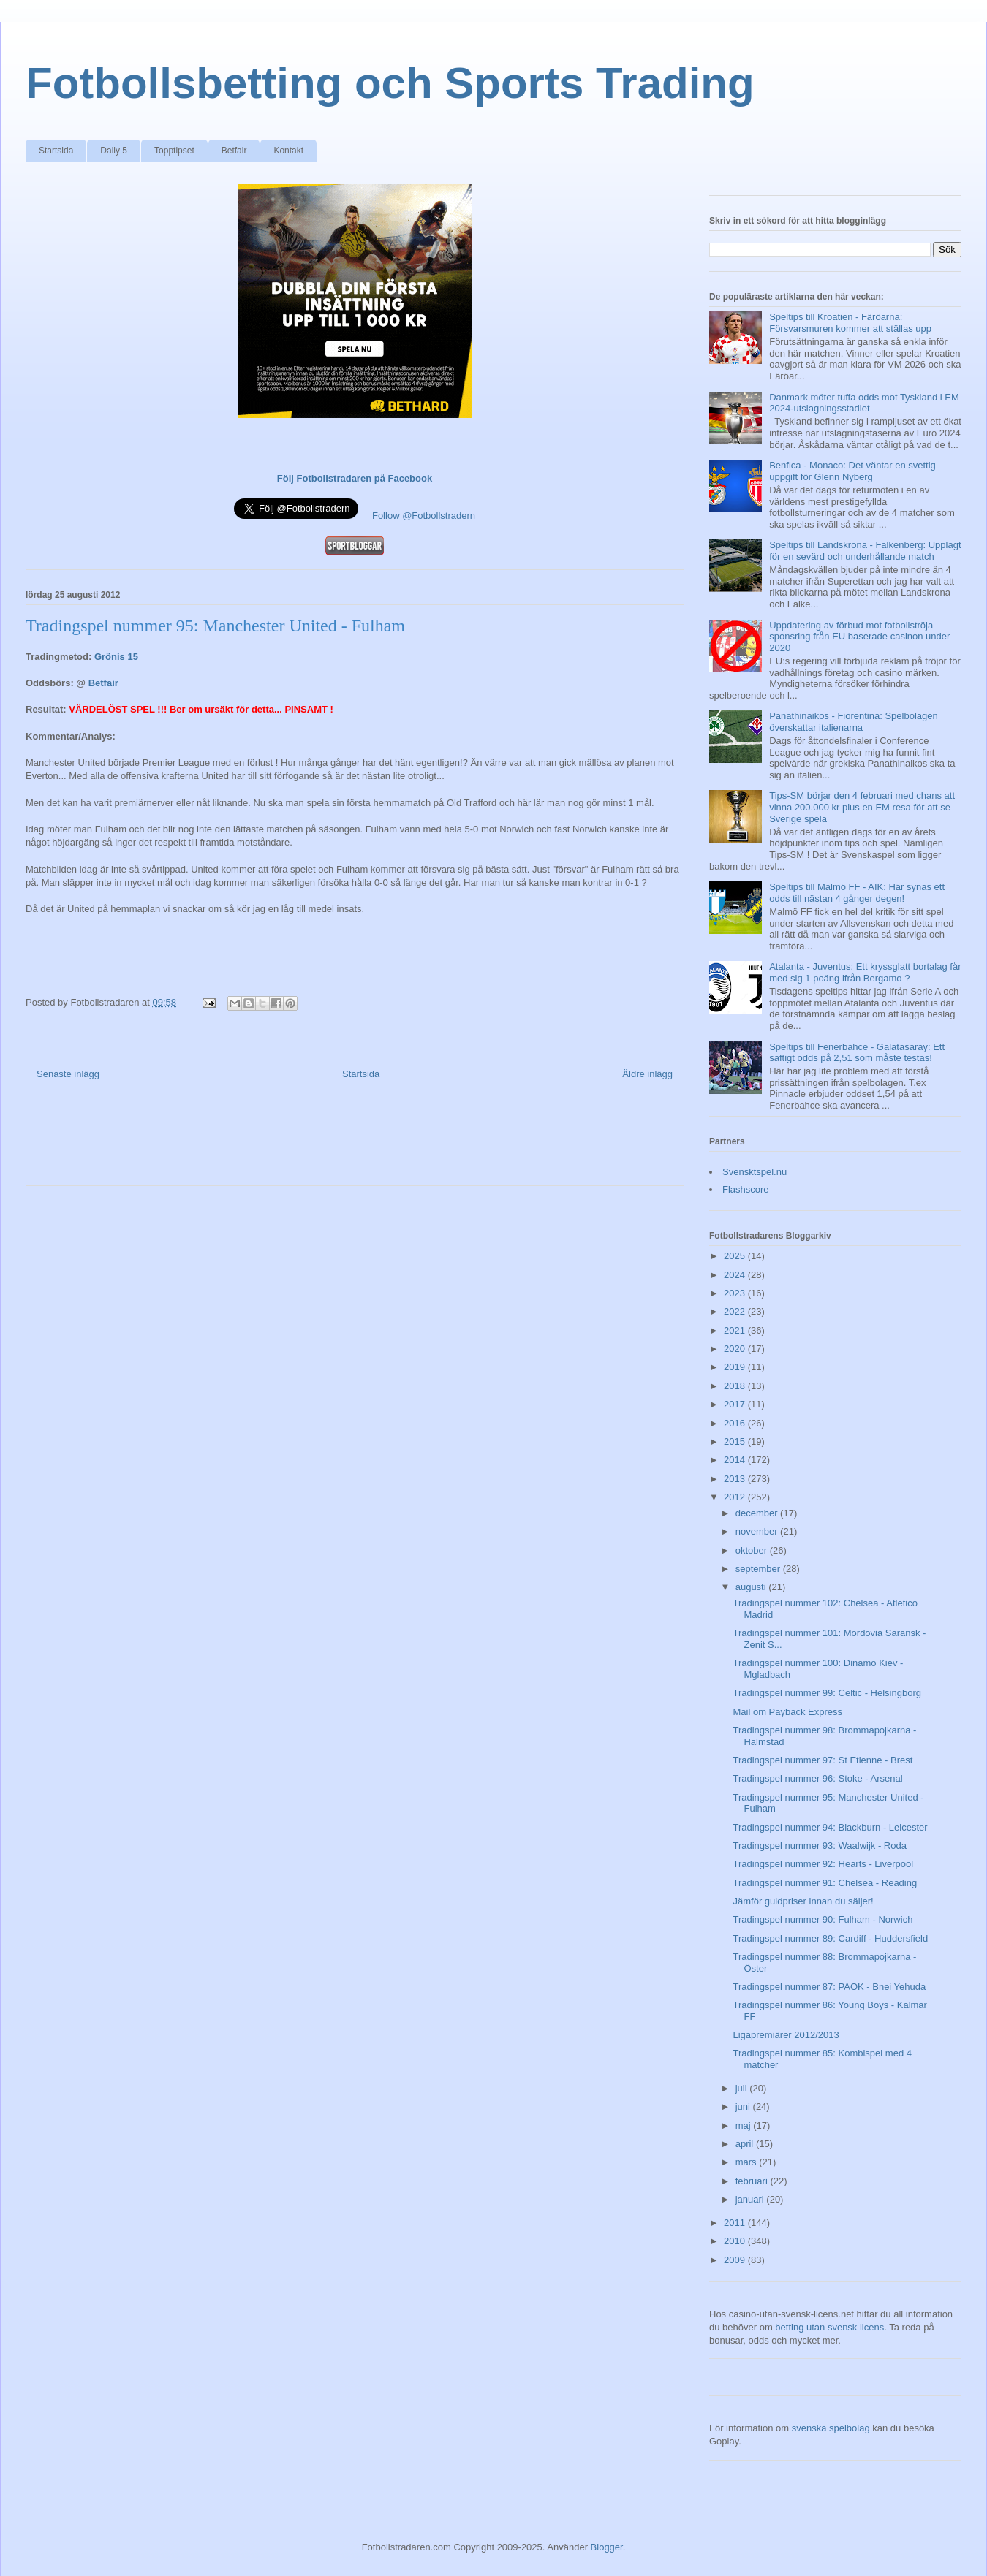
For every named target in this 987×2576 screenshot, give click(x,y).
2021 (736, 1330)
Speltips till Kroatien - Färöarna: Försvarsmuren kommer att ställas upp (850, 322)
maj (744, 2125)
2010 (736, 2240)
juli (742, 2088)
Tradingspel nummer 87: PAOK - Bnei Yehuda (829, 1986)
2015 (736, 1441)
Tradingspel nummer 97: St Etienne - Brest (822, 1760)
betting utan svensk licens (829, 2327)
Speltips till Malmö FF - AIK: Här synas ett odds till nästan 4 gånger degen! (857, 892)
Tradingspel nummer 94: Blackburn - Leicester (830, 1827)
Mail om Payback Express (787, 1711)
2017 (736, 1404)
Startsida (56, 150)
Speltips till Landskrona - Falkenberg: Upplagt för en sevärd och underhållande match (865, 550)
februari (753, 2181)
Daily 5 (113, 150)
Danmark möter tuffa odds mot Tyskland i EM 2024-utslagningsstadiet (864, 403)
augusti (752, 1586)
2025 (736, 1255)
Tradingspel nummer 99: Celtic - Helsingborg (826, 1692)
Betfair (234, 150)
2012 (736, 1497)
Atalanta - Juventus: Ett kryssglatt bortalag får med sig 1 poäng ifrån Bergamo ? (865, 972)
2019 (736, 1366)
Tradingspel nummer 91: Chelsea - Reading (825, 1882)
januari (751, 2199)
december (757, 1513)
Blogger (607, 2547)
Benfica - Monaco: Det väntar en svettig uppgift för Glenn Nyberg (852, 471)
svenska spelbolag (831, 2428)
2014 (736, 1459)
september (759, 1568)
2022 (736, 1311)
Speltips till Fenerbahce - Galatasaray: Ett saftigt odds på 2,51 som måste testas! (857, 1052)
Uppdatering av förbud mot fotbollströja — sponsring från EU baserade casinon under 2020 (859, 636)
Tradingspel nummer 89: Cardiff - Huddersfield (830, 1938)
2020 (736, 1348)
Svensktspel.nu (754, 1171)
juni (744, 2106)
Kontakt (288, 150)
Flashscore (745, 1189)
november (757, 1531)
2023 (736, 1293)
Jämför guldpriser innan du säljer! (803, 1901)
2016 (736, 1423)
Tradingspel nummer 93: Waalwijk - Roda (819, 1845)
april (745, 2143)
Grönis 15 (116, 656)
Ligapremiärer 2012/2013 (786, 2034)
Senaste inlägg (68, 1073)
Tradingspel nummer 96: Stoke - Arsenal (817, 1778)
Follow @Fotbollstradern (423, 515)
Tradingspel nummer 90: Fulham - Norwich (822, 1919)
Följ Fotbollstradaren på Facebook (354, 478)
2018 (736, 1385)
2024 (736, 1274)
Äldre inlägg (647, 1073)
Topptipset (174, 150)
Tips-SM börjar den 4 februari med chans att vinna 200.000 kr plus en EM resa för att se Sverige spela (862, 807)
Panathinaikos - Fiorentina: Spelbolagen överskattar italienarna (853, 721)
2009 (736, 2259)
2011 (736, 2222)
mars (747, 2162)
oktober (752, 1550)
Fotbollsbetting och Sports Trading (390, 82)
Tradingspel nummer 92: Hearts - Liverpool (823, 1863)
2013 (736, 1478)
